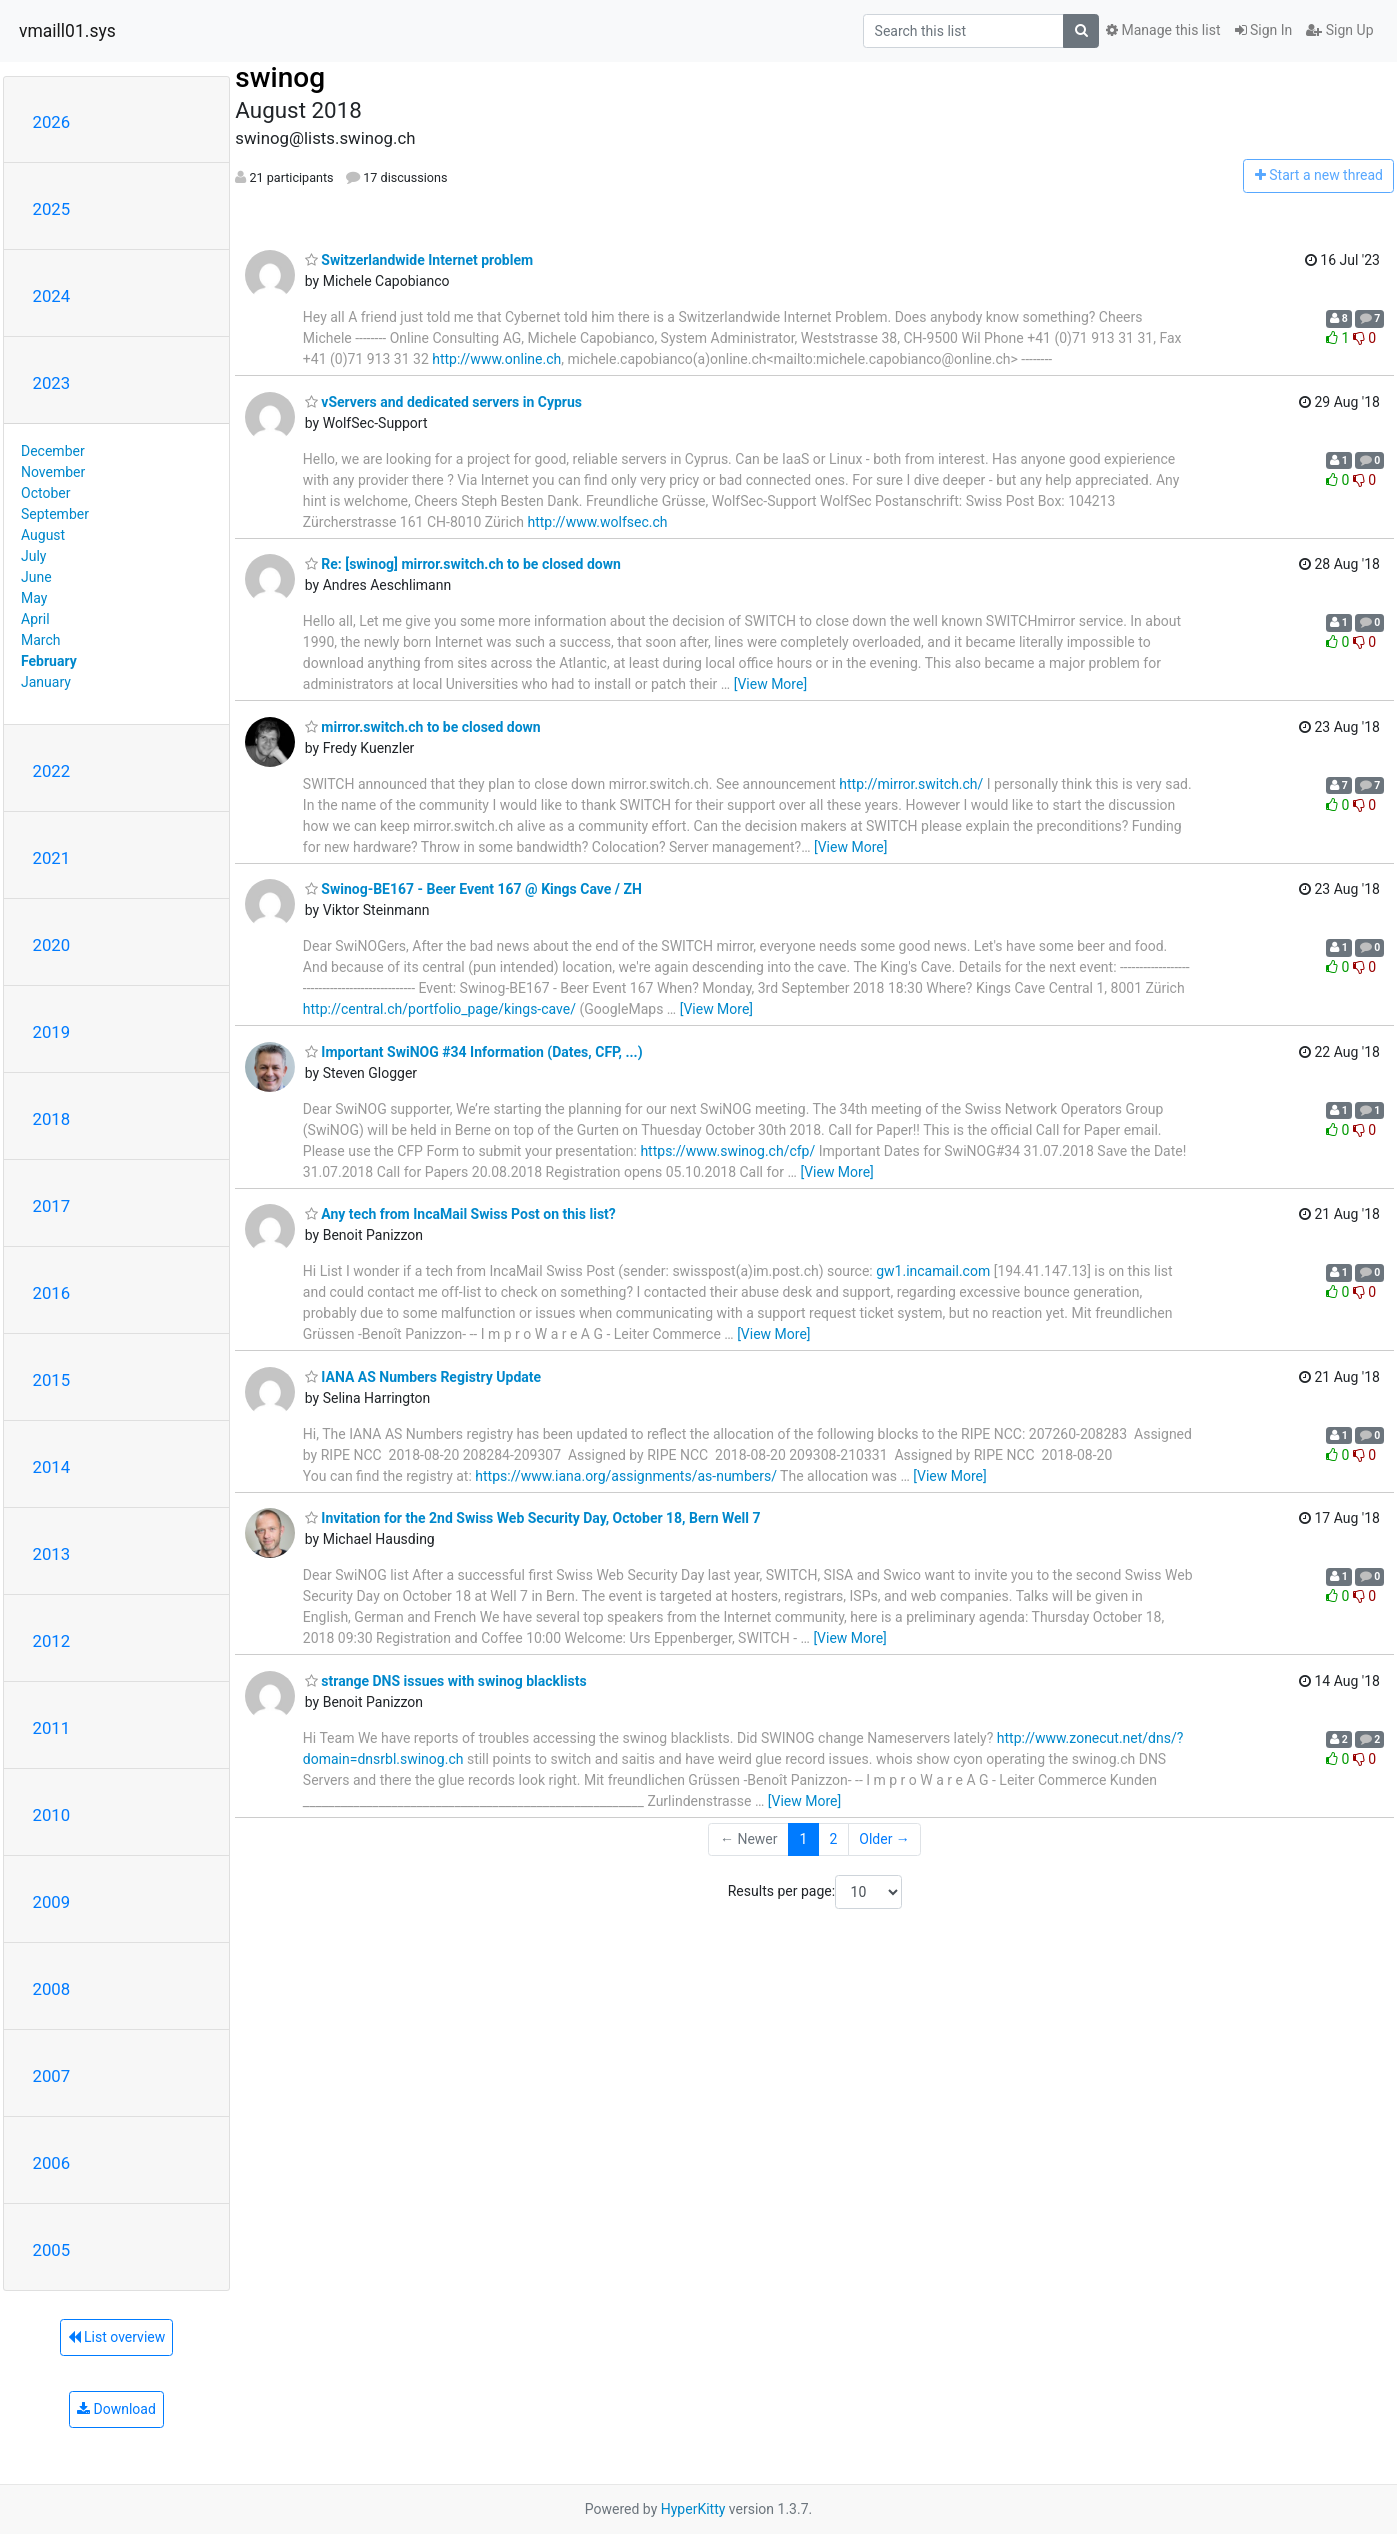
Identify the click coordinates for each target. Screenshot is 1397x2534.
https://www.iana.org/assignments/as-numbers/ (626, 1476)
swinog (280, 77)
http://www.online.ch (496, 359)
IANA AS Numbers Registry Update (423, 1377)
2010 (52, 1815)
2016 (52, 1293)
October (45, 493)
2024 (52, 296)
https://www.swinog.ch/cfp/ (727, 1151)
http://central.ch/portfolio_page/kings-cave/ (439, 1009)
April (35, 619)
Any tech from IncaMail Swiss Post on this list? (460, 1214)
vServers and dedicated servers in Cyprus (443, 402)
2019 (52, 1032)
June (36, 577)
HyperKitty (693, 2509)
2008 (52, 1989)
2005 (52, 2250)
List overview (117, 2337)
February (49, 661)
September (55, 514)
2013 (52, 1554)
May (34, 598)
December (53, 451)
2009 (52, 1902)
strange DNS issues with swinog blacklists (446, 1681)
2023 (52, 383)
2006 (52, 2163)
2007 (52, 2076)
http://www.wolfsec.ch (598, 522)
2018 (52, 1119)
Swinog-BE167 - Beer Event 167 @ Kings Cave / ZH (473, 889)
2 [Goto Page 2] (833, 1839)
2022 (52, 771)
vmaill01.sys (67, 31)
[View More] (770, 684)
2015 (52, 1380)
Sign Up (1339, 30)
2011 (52, 1728)
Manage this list (1163, 30)
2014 (52, 1467)
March (41, 640)
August (43, 535)
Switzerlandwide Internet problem (419, 260)
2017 (52, 1206)
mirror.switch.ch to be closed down (423, 727)
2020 (52, 945)
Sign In (1264, 30)
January (46, 682)
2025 (52, 209)
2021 (52, 858)
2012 (52, 1641)
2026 (52, 122)
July (33, 556)
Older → (884, 1839)
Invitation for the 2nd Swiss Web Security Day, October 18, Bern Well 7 (533, 1518)
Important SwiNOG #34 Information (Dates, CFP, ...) (474, 1052)
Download (116, 2409)
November (53, 472)
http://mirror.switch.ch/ (911, 784)
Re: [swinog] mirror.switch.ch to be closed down (463, 564)
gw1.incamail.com (933, 1271)
